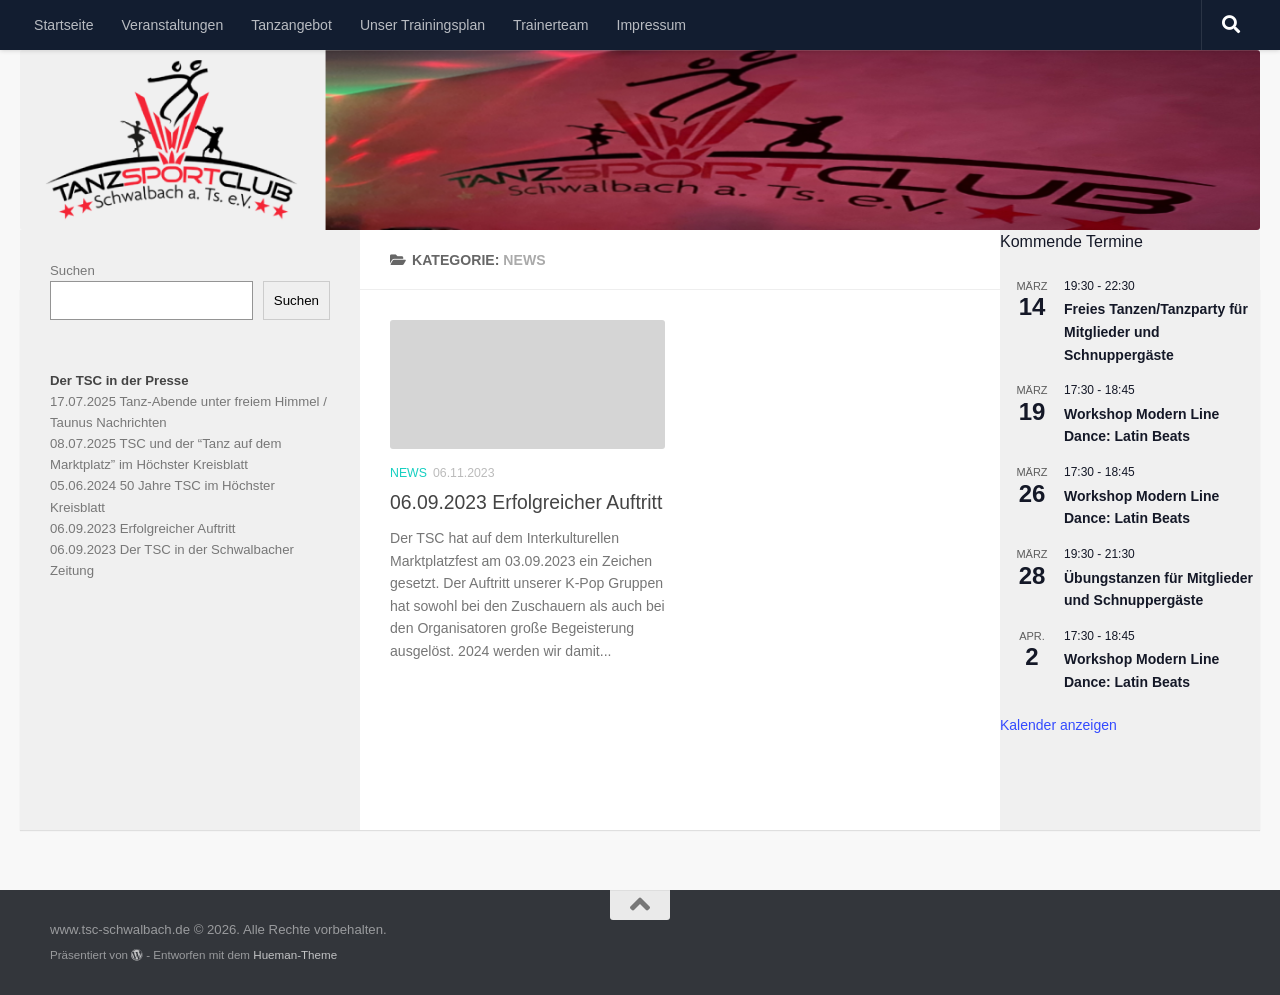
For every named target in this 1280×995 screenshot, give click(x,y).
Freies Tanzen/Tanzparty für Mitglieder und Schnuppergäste (1156, 331)
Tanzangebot (291, 25)
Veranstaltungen (172, 25)
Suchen (72, 270)
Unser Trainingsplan (422, 25)
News (408, 473)
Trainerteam (550, 25)
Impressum (651, 25)
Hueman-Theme (295, 954)
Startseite (63, 25)
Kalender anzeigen (1058, 725)
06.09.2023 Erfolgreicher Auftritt (526, 502)
